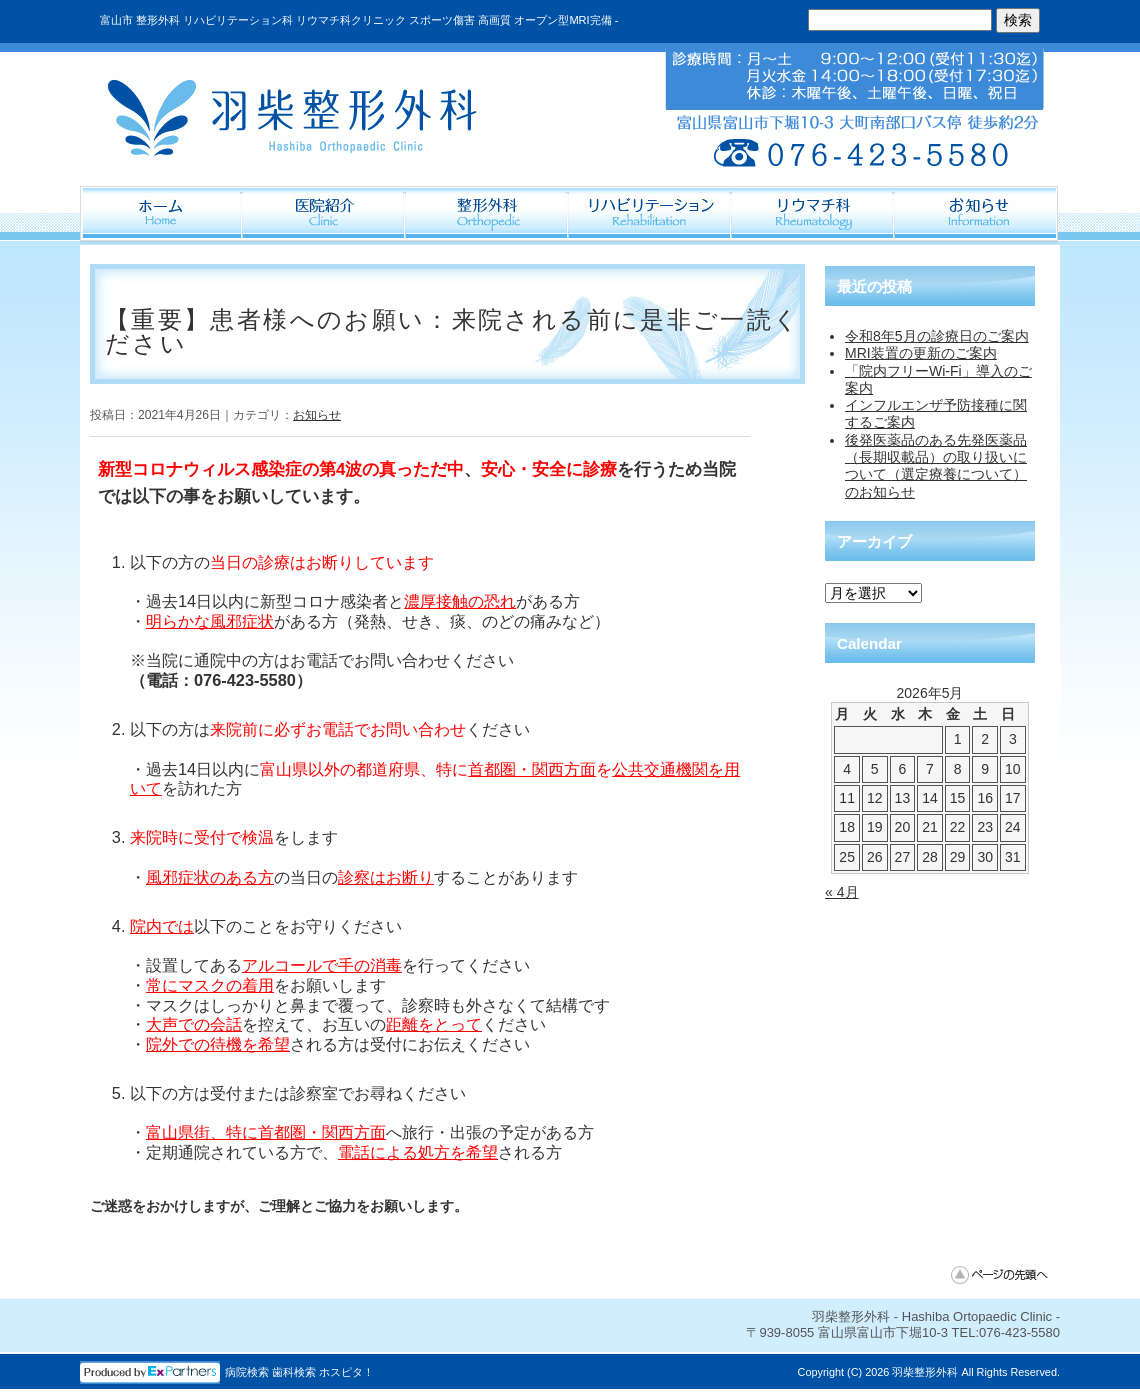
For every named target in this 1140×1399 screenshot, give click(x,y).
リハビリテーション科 (650, 215)
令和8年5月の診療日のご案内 (937, 336)
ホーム (161, 215)
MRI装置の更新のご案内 (921, 353)
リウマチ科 (813, 215)
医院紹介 (324, 215)
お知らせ (317, 415)
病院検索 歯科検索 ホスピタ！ (299, 1372)
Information (976, 215)
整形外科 (487, 215)
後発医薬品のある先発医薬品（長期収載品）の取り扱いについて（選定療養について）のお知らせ (936, 466)
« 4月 (842, 892)
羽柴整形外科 (925, 1372)
